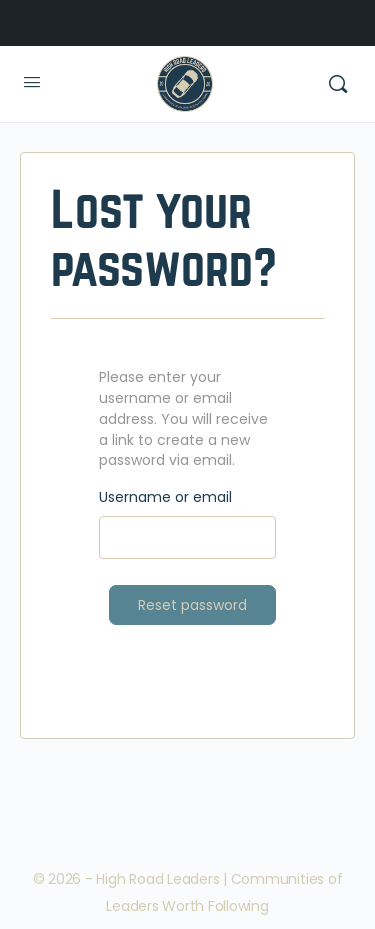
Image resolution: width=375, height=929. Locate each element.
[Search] (338, 84)
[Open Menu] (32, 82)
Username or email (165, 497)
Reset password (192, 605)
